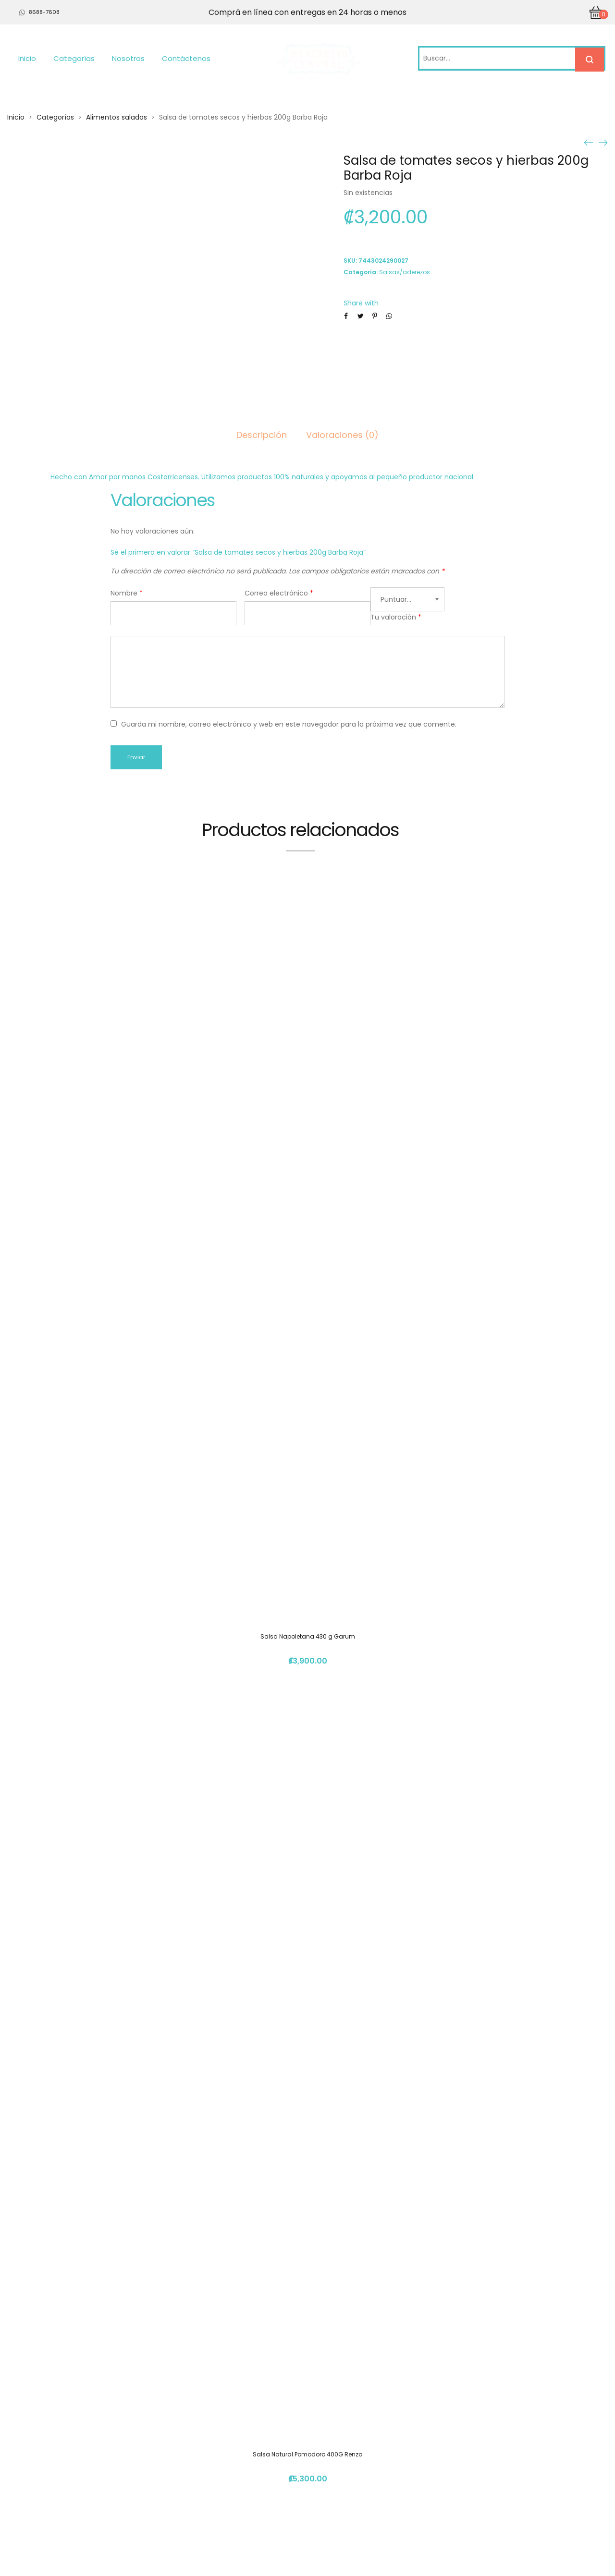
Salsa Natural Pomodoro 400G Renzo (307, 1554)
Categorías (74, 58)
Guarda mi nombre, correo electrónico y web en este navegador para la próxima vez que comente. (288, 724)
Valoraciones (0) (342, 435)
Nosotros (128, 58)
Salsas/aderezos (404, 272)
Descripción (261, 435)
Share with (361, 303)
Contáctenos (186, 58)
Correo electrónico (279, 593)
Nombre (127, 593)
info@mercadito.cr (464, 2471)
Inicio (27, 58)
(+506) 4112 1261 (460, 2454)
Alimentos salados (116, 117)
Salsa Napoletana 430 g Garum (307, 1186)
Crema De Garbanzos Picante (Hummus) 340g (307, 2289)
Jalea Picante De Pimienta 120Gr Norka (307, 1921)
